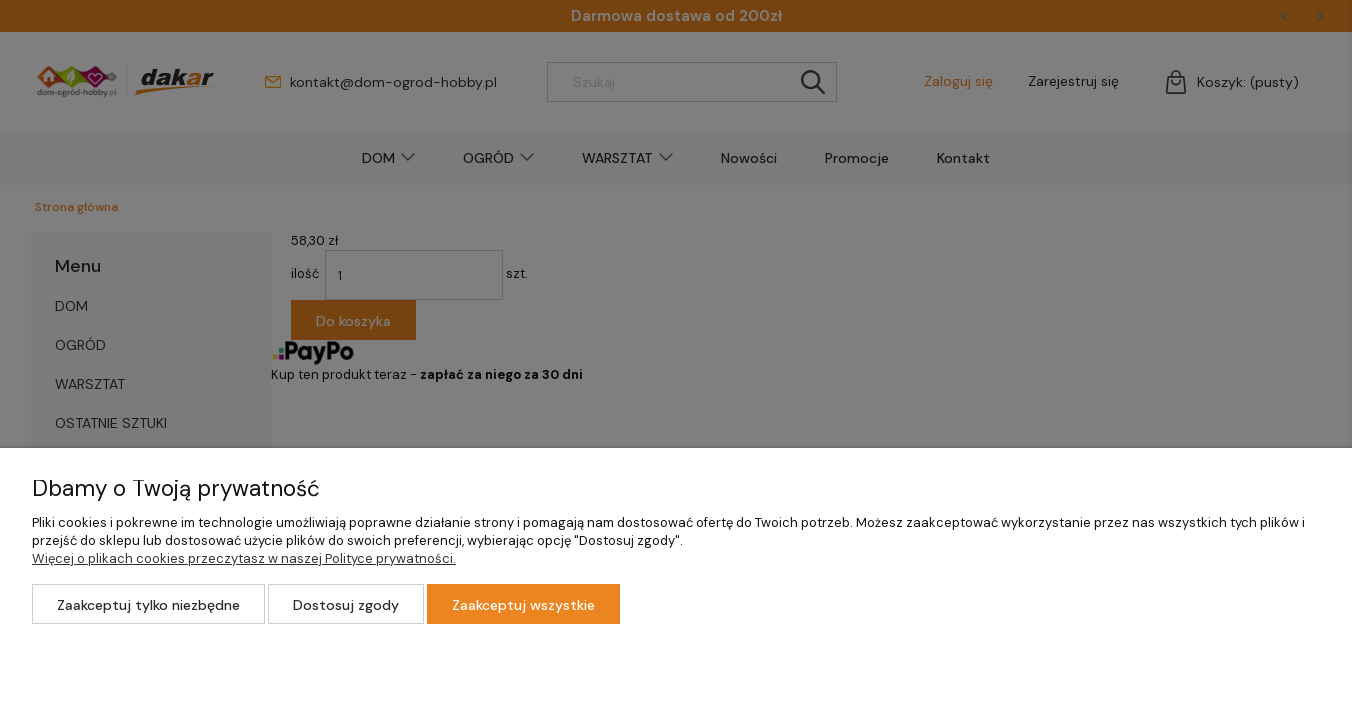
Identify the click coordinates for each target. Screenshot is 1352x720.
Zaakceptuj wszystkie (523, 605)
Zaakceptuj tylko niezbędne (148, 605)
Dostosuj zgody (346, 605)
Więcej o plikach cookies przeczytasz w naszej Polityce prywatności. (244, 558)
